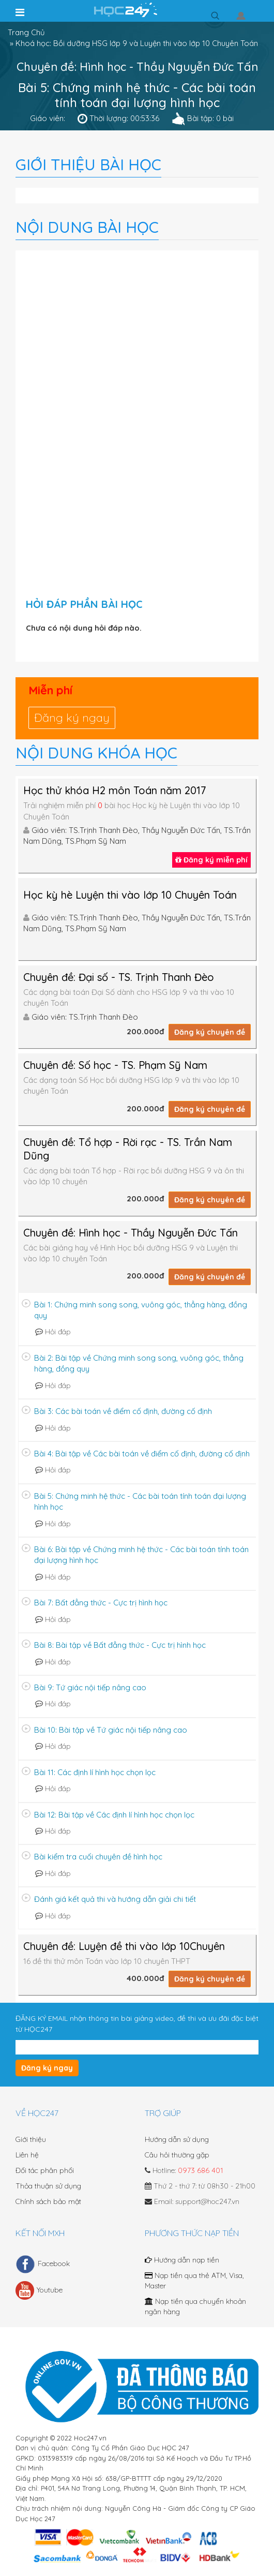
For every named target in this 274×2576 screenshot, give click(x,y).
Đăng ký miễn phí (211, 860)
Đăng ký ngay (72, 717)
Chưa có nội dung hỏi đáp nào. (84, 628)
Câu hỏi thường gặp (177, 2155)
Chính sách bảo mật (48, 2201)
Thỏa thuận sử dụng (48, 2186)
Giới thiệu (31, 2139)
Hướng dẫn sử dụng (177, 2139)
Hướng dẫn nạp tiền (182, 2260)
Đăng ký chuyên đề (209, 1032)
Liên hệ (27, 2155)
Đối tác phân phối (45, 2170)
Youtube (39, 2290)
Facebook (43, 2264)
